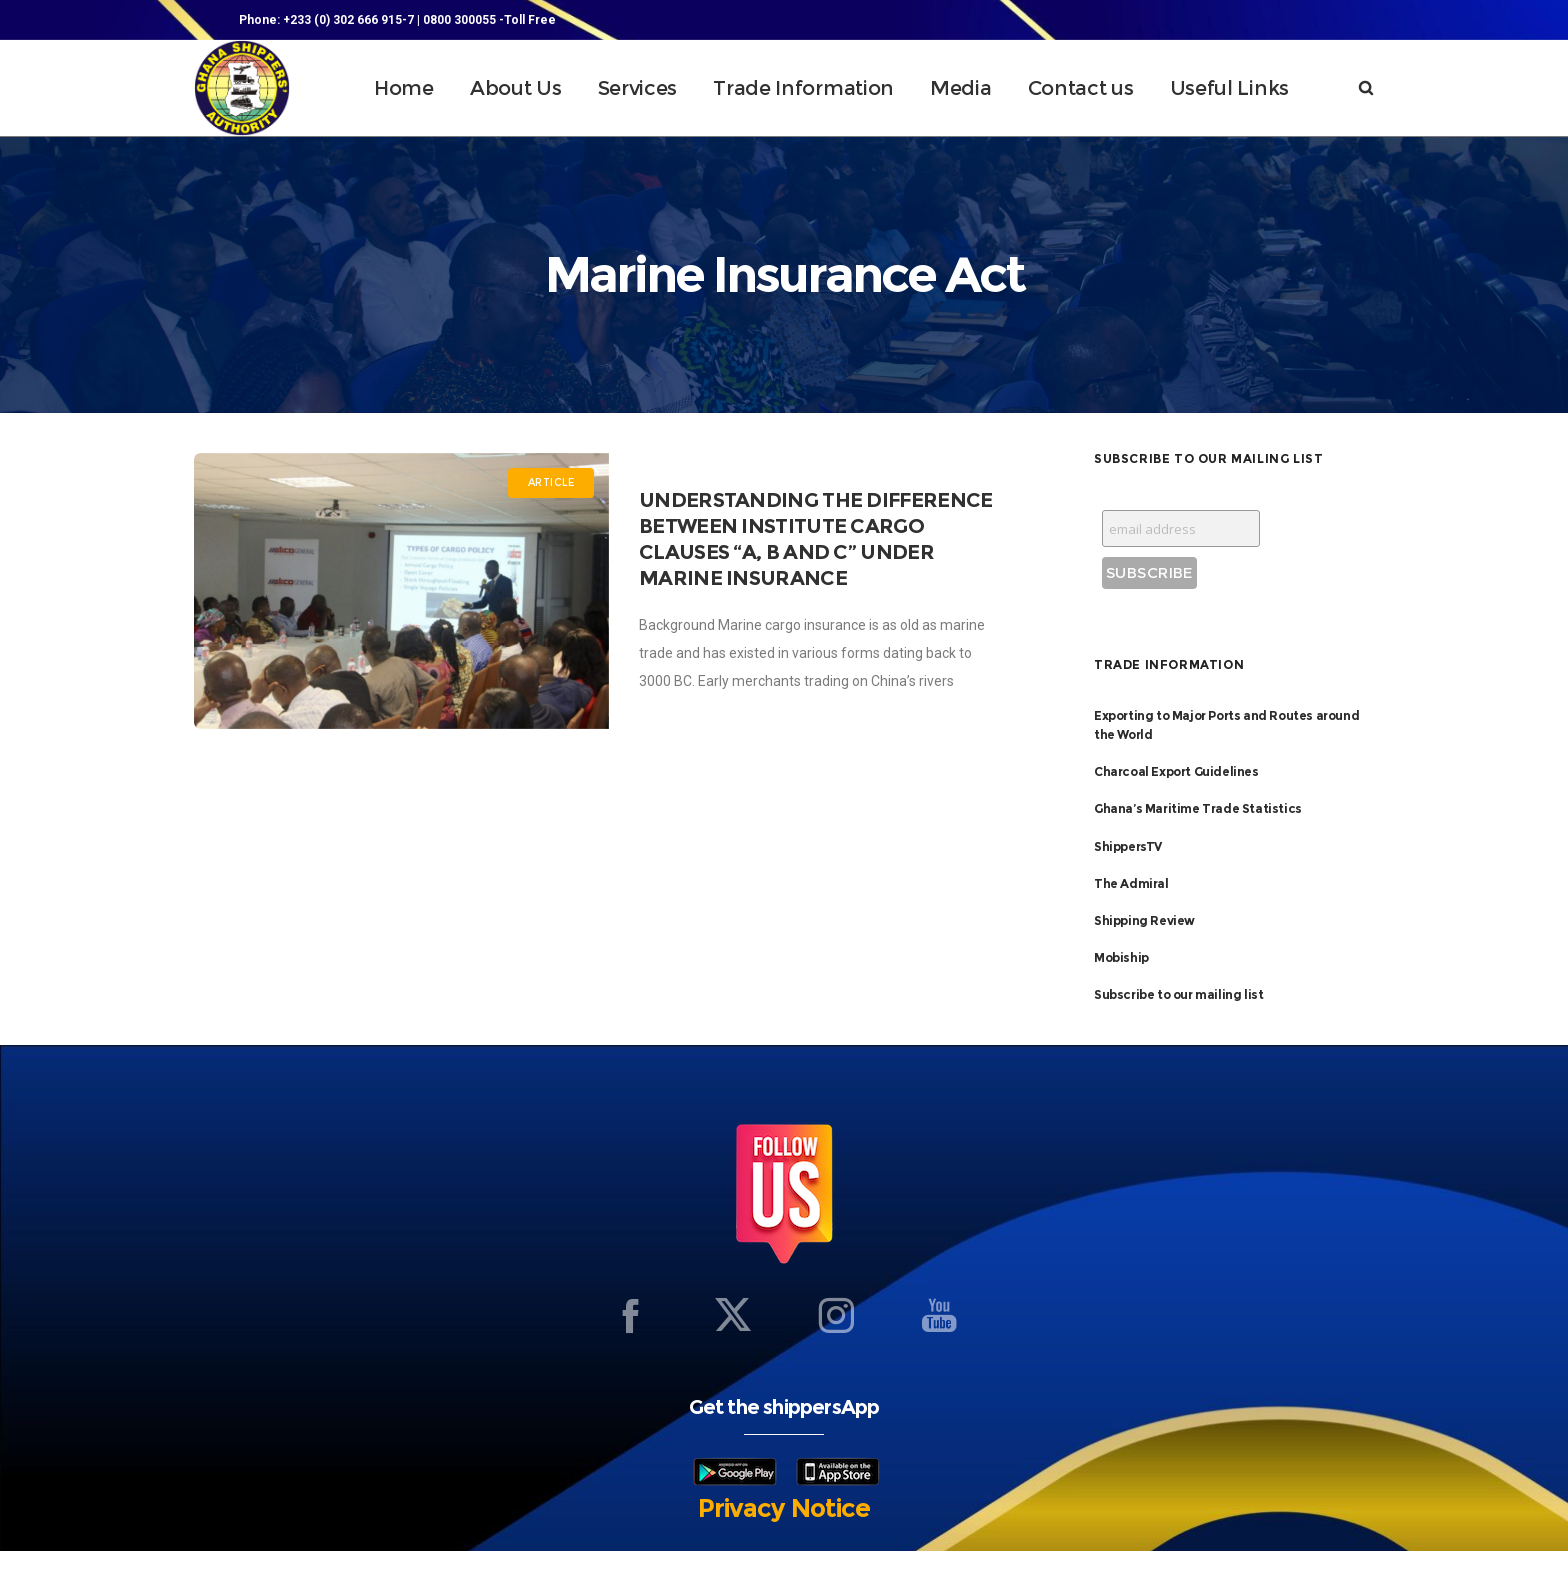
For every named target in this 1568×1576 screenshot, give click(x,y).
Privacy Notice (784, 1533)
